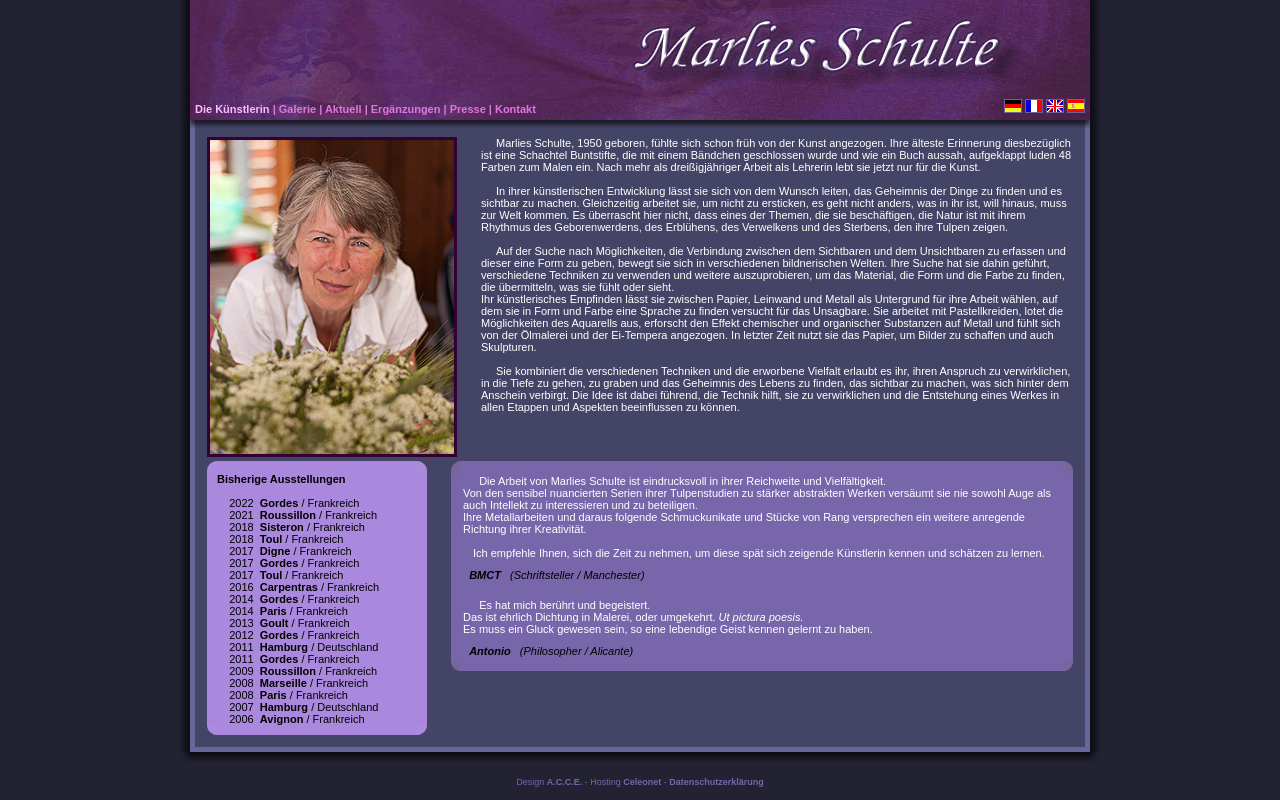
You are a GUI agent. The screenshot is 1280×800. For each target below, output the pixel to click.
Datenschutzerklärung (716, 782)
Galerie (297, 109)
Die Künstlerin (232, 109)
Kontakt (515, 109)
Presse (468, 109)
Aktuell (343, 109)
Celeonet (642, 782)
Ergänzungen (406, 109)
